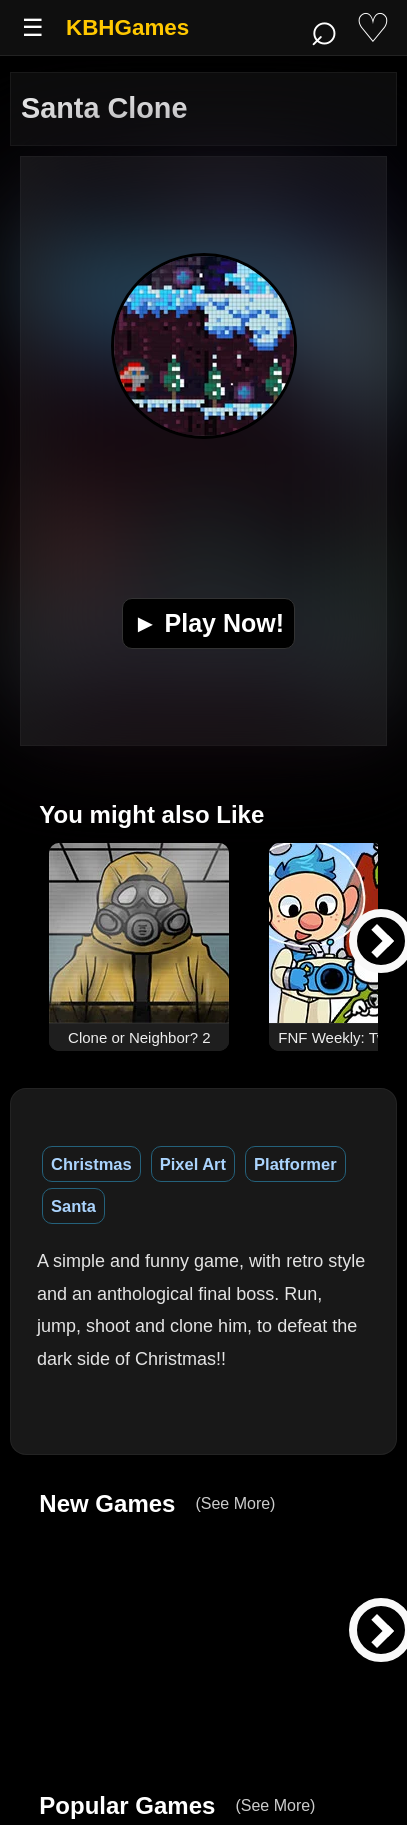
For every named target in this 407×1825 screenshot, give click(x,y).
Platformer (295, 1164)
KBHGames (127, 27)
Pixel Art (193, 1164)
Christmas (91, 1164)
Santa (73, 1206)
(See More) (235, 1503)
